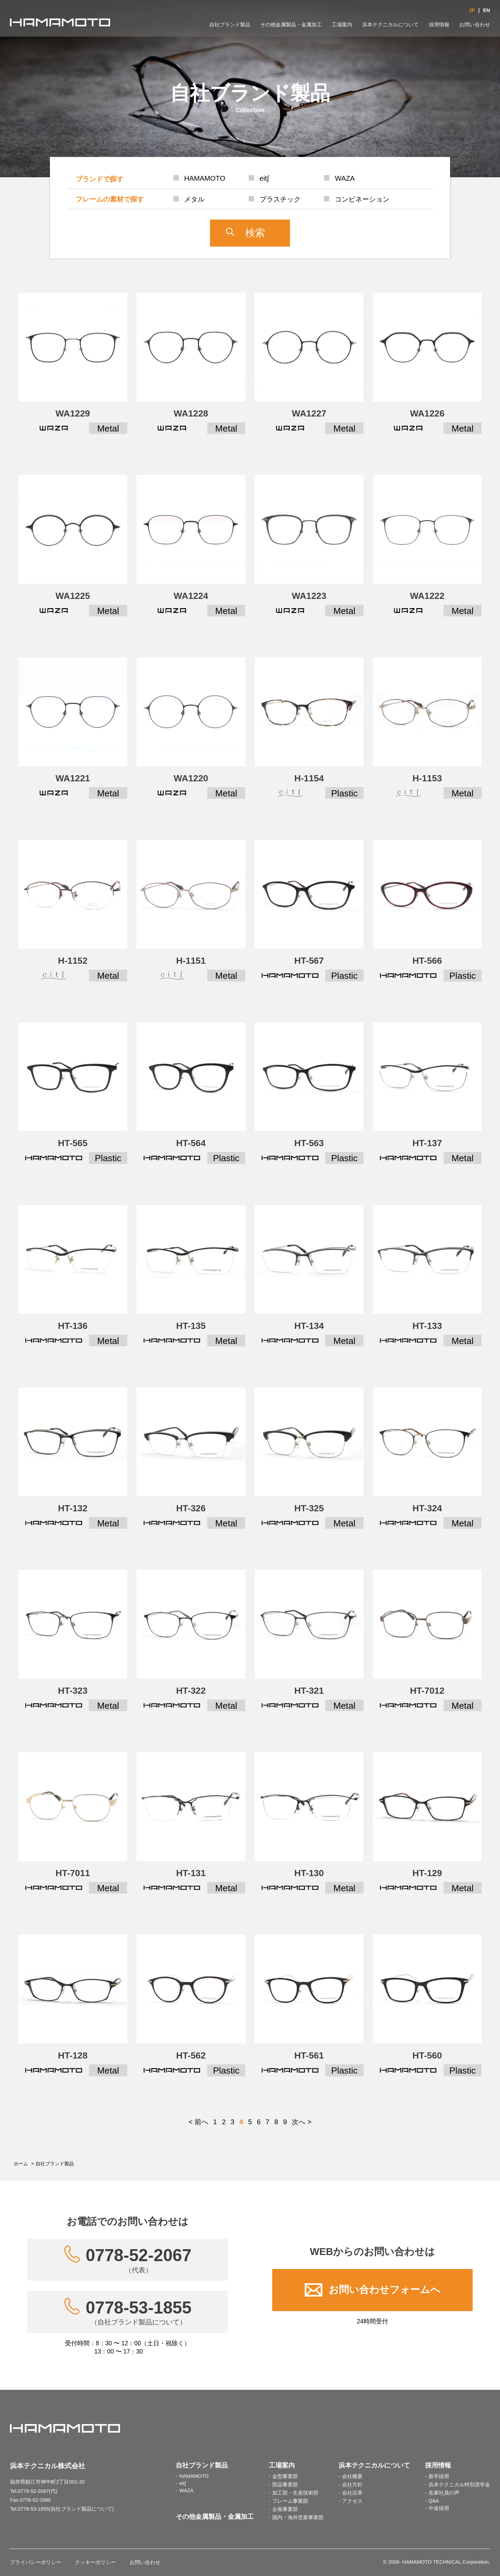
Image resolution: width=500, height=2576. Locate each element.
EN (486, 10)
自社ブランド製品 (229, 24)
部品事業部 (285, 2484)
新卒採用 (439, 2476)
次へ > (301, 2122)
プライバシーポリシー (35, 2562)
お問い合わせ (474, 24)
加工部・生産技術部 (295, 2493)
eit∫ (182, 2483)
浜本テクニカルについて (390, 24)
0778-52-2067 (138, 2260)
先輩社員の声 (444, 2493)
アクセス (352, 2501)
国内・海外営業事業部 (298, 2517)
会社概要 (352, 2476)
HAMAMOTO (194, 2476)
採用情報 (439, 24)
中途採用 (439, 2508)
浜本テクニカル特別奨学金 (459, 2484)
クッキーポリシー (95, 2562)
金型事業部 (285, 2476)
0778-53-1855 (138, 2312)
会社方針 (352, 2484)
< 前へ (198, 2122)
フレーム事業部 (290, 2501)
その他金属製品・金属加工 (291, 24)
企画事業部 (285, 2509)
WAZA (186, 2490)
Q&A (434, 2500)
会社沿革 (352, 2493)
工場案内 (342, 24)
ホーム (21, 2163)
